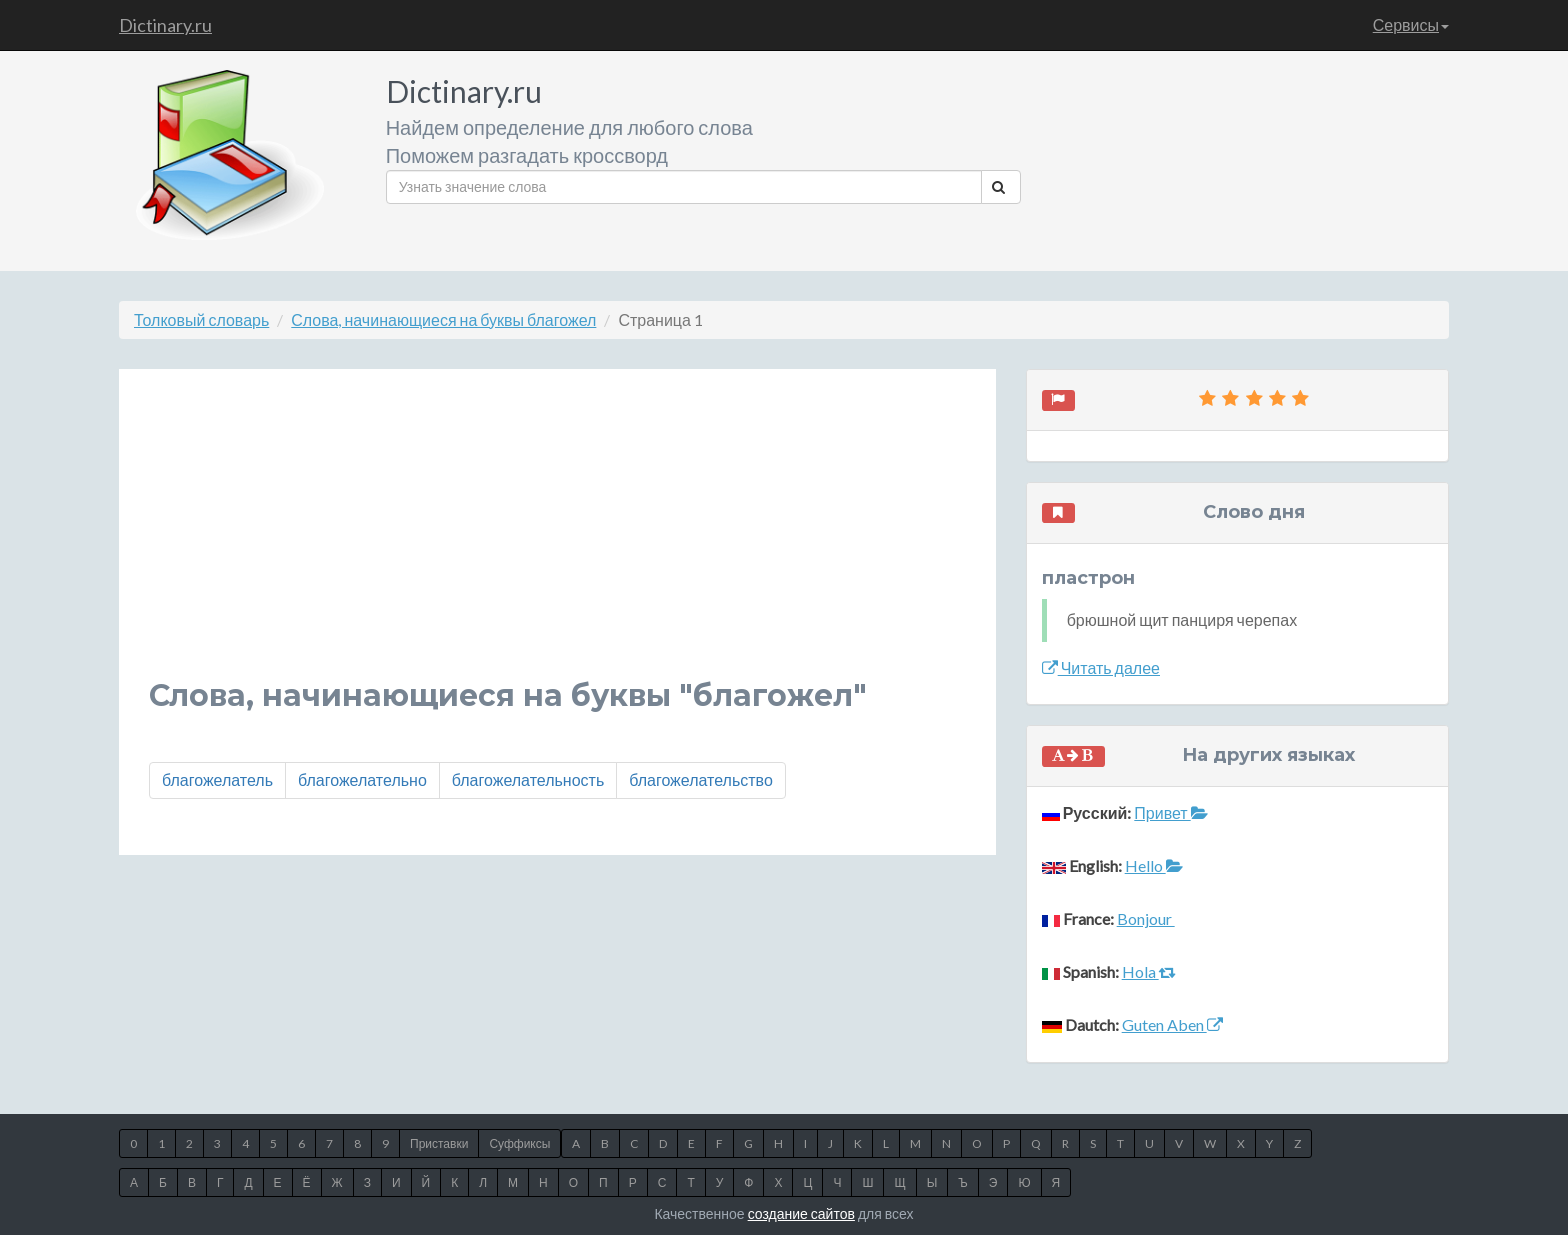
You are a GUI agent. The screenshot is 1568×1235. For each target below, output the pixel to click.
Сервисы (1411, 24)
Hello (1154, 865)
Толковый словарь (201, 319)
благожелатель (217, 779)
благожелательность (528, 779)
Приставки (439, 1143)
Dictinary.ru (165, 25)
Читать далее (1101, 667)
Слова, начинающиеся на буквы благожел (443, 319)
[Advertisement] (557, 539)
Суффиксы (519, 1143)
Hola (1149, 971)
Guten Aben (1172, 1024)
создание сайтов (801, 1213)
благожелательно (362, 779)
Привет (1170, 812)
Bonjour (1146, 918)
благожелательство (701, 779)
